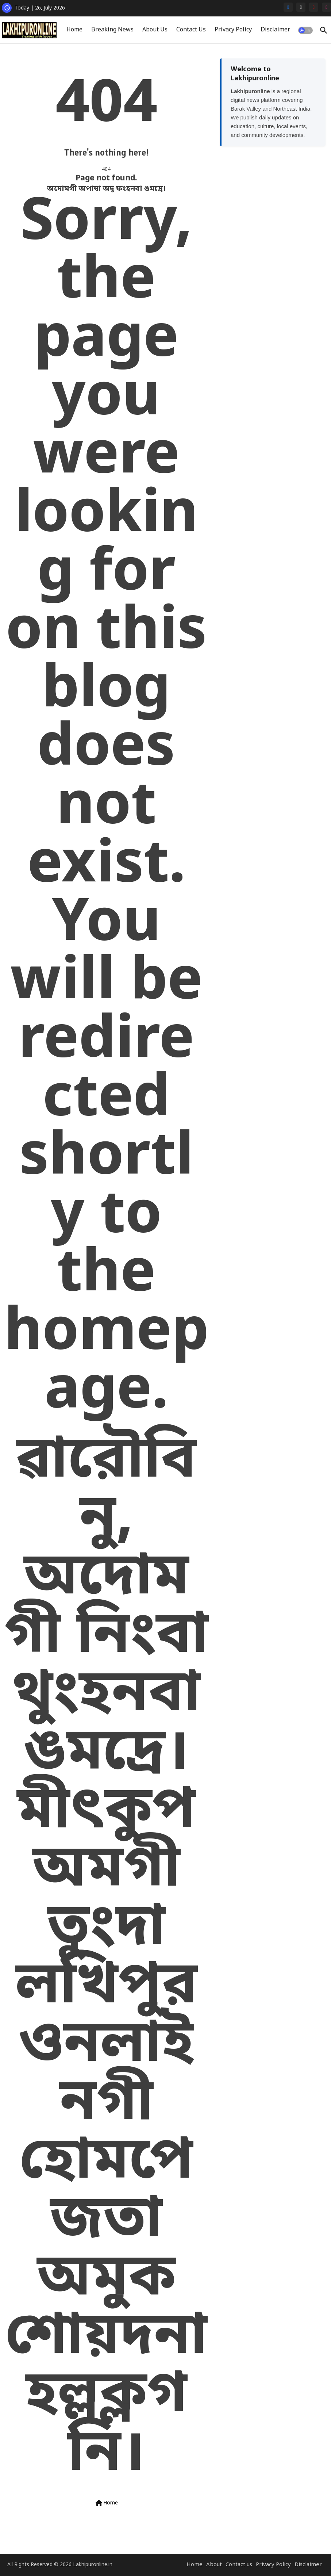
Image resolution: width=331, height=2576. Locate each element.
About (214, 2564)
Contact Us (191, 30)
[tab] (74, 30)
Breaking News (112, 30)
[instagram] (326, 7)
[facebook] (288, 7)
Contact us (239, 2564)
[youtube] (313, 7)
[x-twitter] (300, 7)
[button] (305, 30)
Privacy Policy (233, 30)
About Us (155, 30)
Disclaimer (275, 30)
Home (74, 30)
